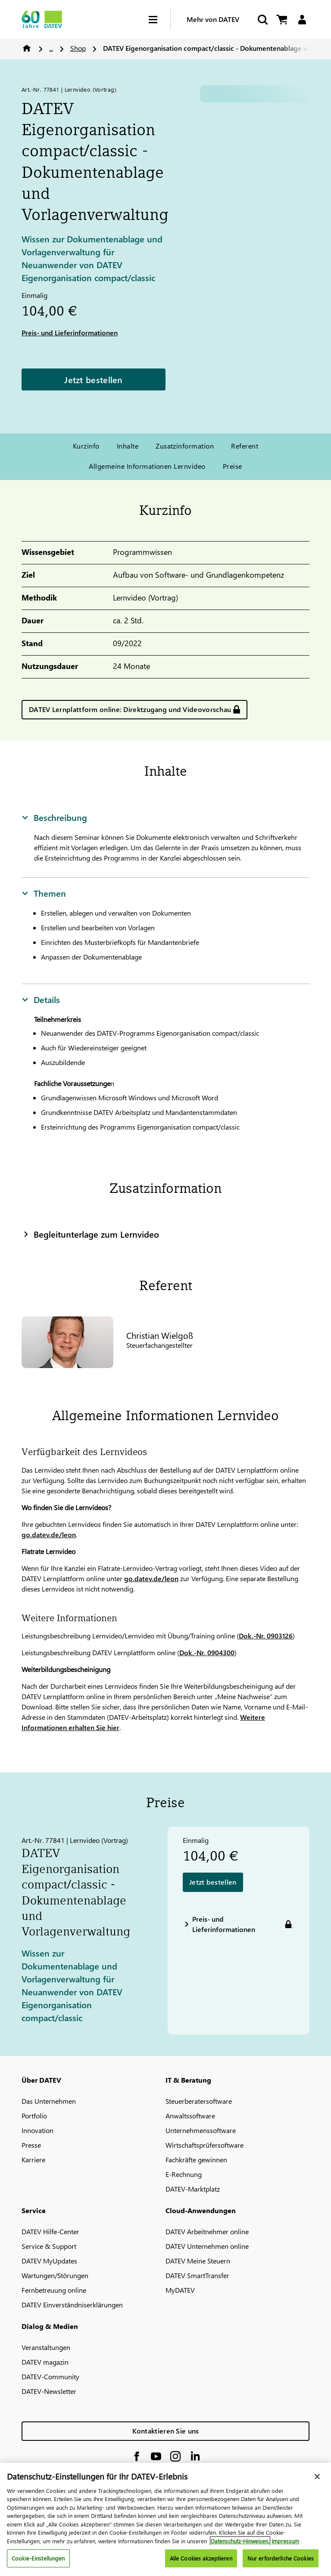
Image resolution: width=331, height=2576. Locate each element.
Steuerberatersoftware (199, 2100)
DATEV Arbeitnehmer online (207, 2231)
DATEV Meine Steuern (198, 2260)
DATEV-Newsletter (49, 2391)
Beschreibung (54, 817)
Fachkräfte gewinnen (196, 2159)
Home (27, 48)
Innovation (37, 2130)
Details (41, 999)
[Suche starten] (262, 19)
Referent (244, 445)
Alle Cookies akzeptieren (201, 2558)
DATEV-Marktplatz (193, 2188)
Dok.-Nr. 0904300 (206, 1652)
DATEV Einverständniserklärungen (72, 2304)
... (51, 48)
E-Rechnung (184, 2174)
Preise (232, 466)
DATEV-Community (50, 2376)
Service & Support (49, 2246)
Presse (31, 2144)
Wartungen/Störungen (55, 2275)
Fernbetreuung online (54, 2289)
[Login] (301, 19)
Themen (44, 893)
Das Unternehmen (49, 2100)
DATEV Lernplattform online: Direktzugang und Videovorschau (130, 709)
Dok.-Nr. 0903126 (266, 1635)
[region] (165, 2519)
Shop (78, 48)
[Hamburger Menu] (159, 19)
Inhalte (127, 445)
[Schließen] (317, 2476)
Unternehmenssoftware (201, 2130)
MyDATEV (180, 2289)
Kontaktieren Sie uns (165, 2430)
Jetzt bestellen (93, 379)
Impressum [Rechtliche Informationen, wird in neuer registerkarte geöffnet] (285, 2541)
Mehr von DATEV (213, 19)
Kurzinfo (86, 445)
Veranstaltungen (46, 2347)
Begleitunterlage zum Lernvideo (90, 1234)
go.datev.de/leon (49, 1534)
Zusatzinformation (185, 445)
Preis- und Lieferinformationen (70, 332)
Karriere (33, 2159)
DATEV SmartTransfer (197, 2275)
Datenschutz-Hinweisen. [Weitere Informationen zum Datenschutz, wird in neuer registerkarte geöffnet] (240, 2541)
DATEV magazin (45, 2361)
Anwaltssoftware (190, 2115)
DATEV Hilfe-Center (50, 2231)
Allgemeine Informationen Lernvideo (147, 466)
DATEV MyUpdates (49, 2260)
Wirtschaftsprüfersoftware (205, 2144)
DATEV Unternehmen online (207, 2246)
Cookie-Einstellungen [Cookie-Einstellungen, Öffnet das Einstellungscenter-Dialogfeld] (38, 2558)
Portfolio (34, 2115)
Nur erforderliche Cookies (280, 2558)
